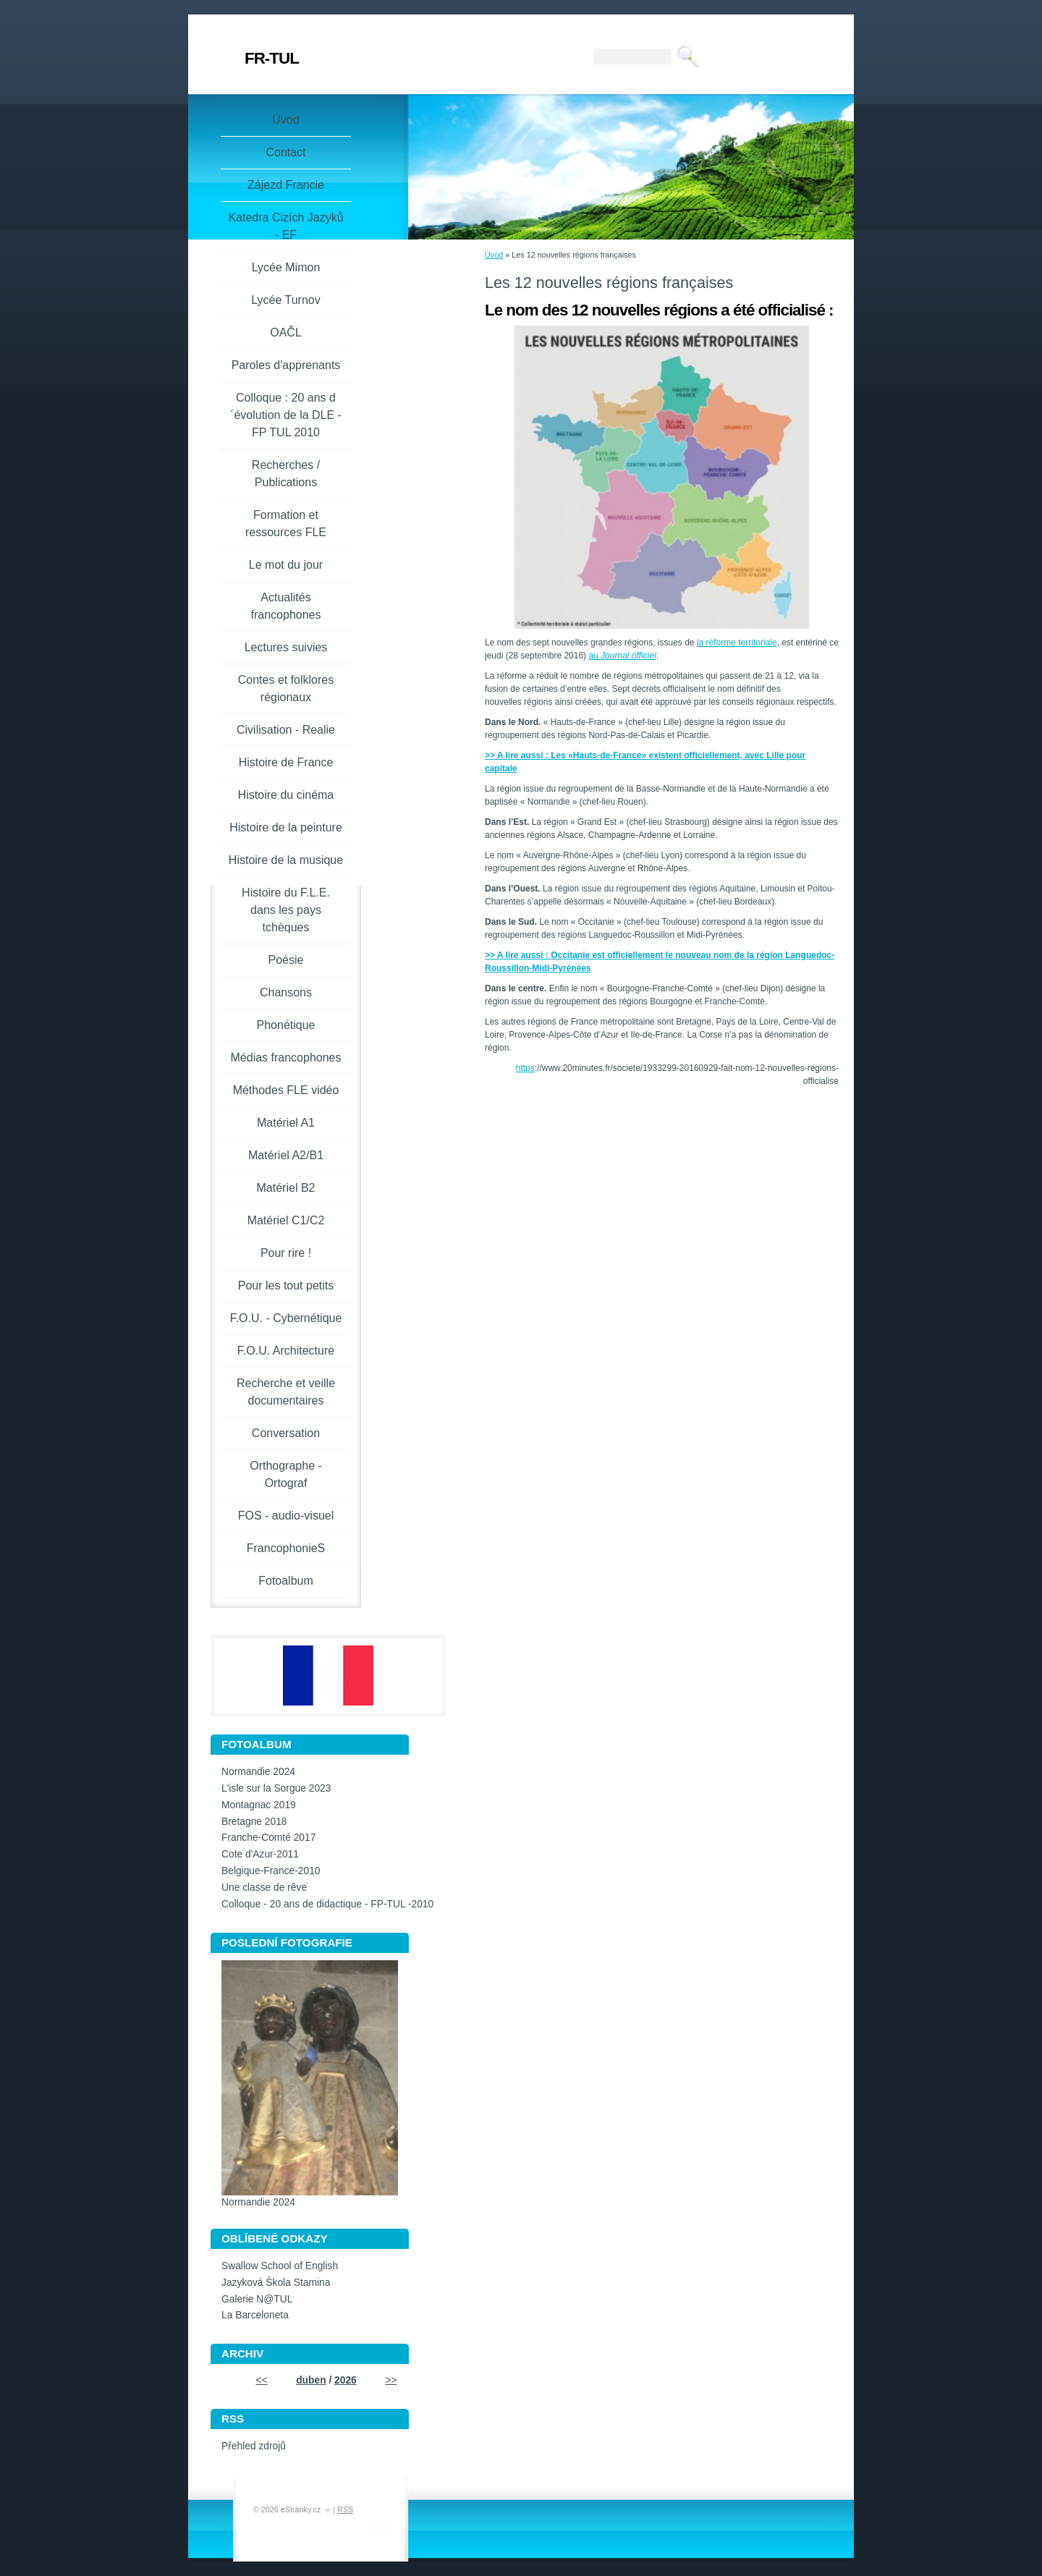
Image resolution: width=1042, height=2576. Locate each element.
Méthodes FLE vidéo (286, 1090)
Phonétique (286, 1025)
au (622, 656)
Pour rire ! (285, 1253)
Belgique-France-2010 (271, 1870)
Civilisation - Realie (286, 730)
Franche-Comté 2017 (268, 1837)
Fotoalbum (285, 1581)
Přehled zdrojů (253, 2446)
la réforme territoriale (737, 642)
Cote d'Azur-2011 (260, 1854)
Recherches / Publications (286, 473)
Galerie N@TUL (256, 2299)
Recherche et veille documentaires (286, 1392)
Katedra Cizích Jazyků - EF (285, 226)
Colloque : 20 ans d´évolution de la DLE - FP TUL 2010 (286, 414)
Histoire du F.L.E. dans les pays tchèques (286, 909)
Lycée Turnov (285, 300)
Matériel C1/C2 (286, 1220)
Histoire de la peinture (285, 827)
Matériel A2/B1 (285, 1155)
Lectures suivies (286, 647)
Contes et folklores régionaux (286, 688)
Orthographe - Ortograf (286, 1474)
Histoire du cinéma (286, 795)
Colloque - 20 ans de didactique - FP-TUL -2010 (327, 1904)
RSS (345, 2509)
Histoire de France (286, 762)
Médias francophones (286, 1057)
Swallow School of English (279, 2266)
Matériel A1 (286, 1123)
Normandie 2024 (258, 1771)
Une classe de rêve (264, 1887)
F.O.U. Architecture (285, 1350)
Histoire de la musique (286, 860)
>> (391, 2380)
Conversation (286, 1433)
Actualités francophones (286, 606)
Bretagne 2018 (254, 1821)
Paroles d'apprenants (286, 365)
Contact (285, 152)
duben (311, 2380)
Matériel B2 (286, 1188)
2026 (345, 2380)
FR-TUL (272, 58)
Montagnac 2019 (258, 1805)
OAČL (286, 332)
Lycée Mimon (286, 267)
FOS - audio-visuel (286, 1515)
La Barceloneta (255, 2315)
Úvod (494, 254)
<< (262, 2380)
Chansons (286, 992)
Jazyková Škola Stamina (275, 2282)
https (525, 1068)
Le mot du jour (286, 565)
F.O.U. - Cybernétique (286, 1318)
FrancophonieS (286, 1548)
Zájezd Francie (285, 185)
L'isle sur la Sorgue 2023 (276, 1788)
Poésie (286, 960)
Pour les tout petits (286, 1285)
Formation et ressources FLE (285, 523)
